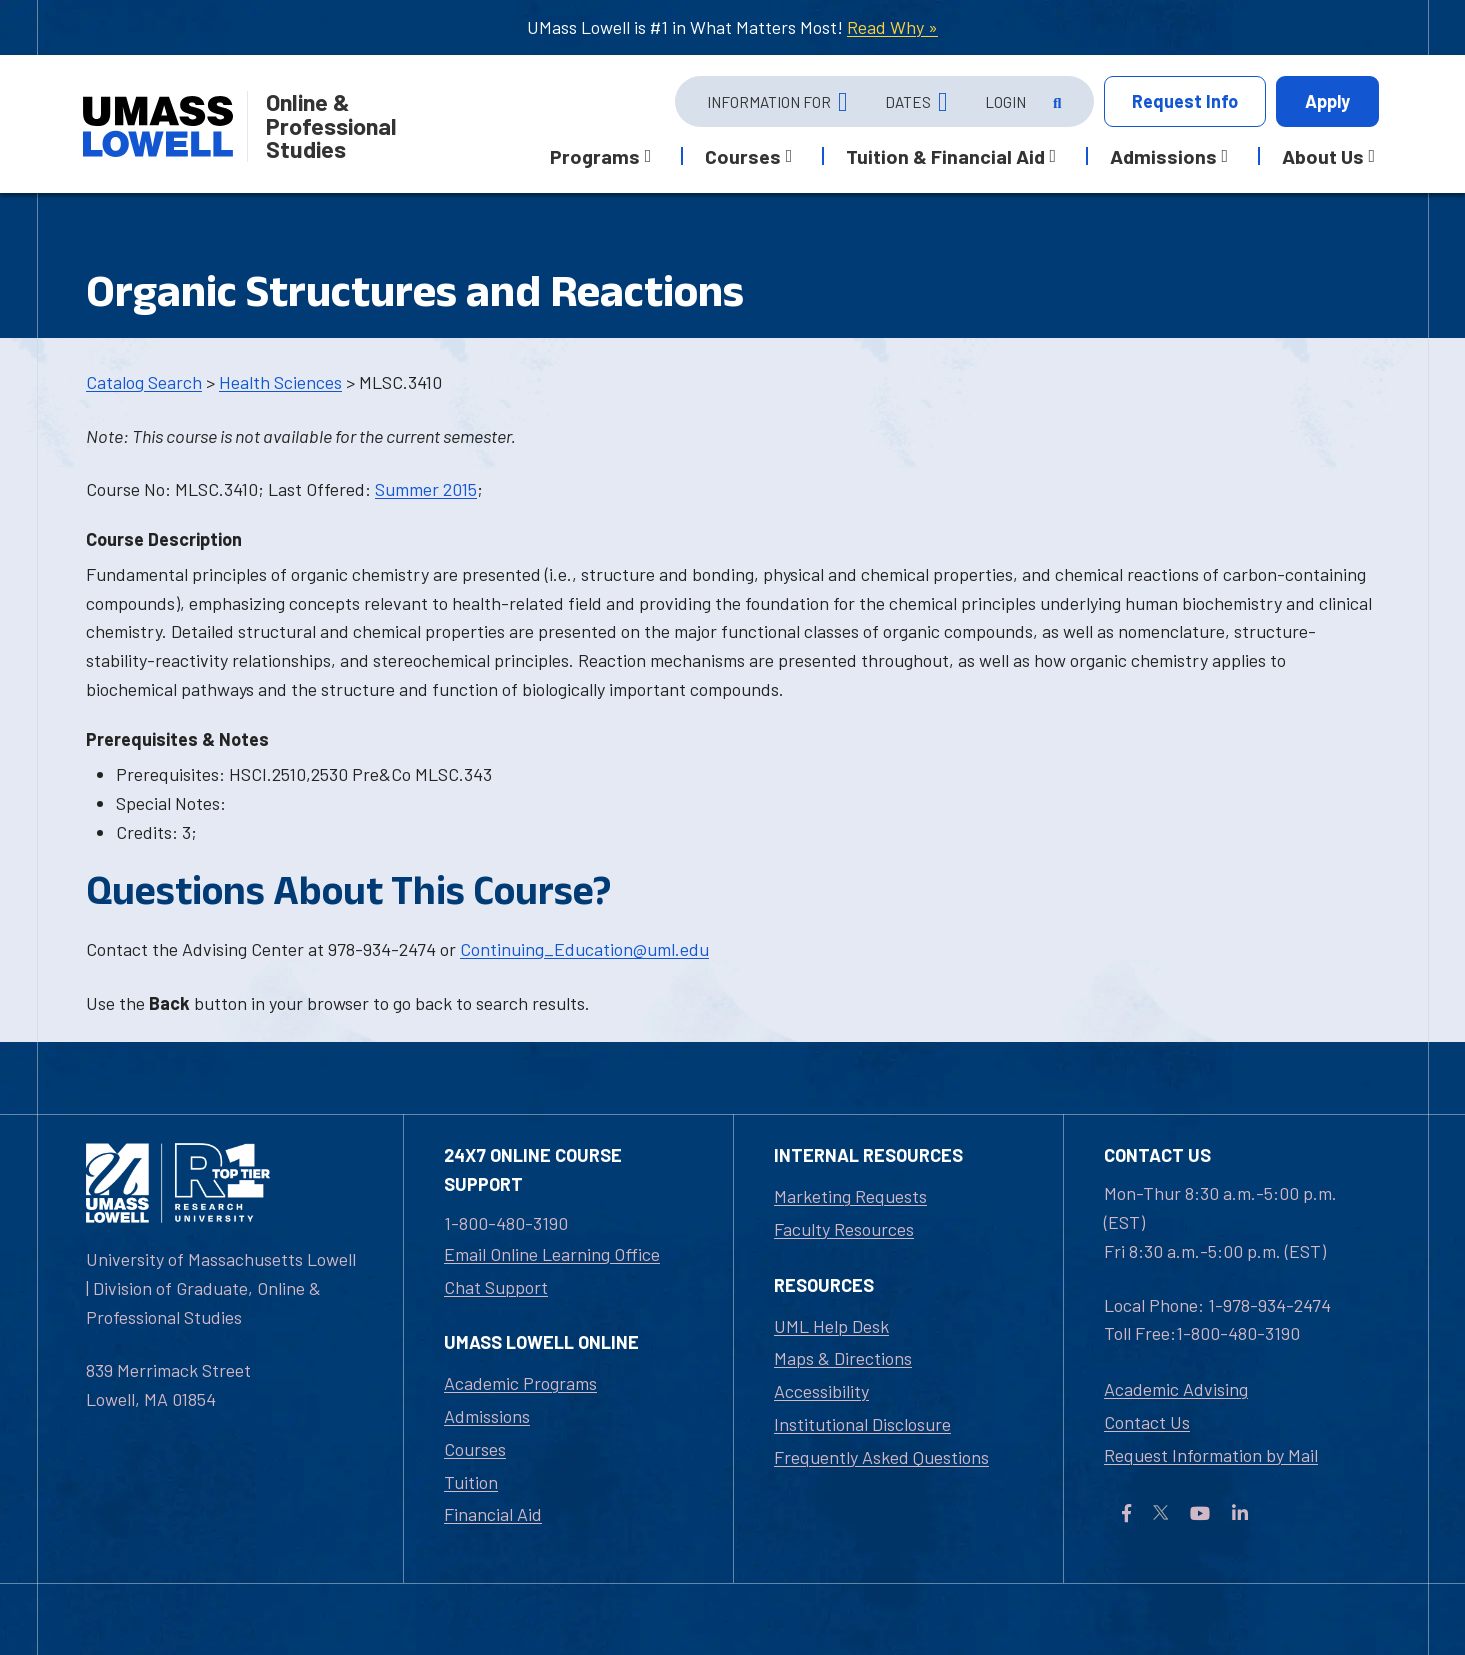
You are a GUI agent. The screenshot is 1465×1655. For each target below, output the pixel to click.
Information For (769, 102)
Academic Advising (1176, 1389)
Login (1005, 102)
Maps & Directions (843, 1358)
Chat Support (496, 1287)
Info (1185, 101)
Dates (908, 102)
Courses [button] (743, 156)
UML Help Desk (831, 1326)
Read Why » (892, 27)
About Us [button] (1323, 156)
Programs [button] (595, 156)
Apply (1327, 101)
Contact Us (1147, 1422)
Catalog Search (144, 382)
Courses (475, 1449)
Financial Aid (493, 1514)
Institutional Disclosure (862, 1424)
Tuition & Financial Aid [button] (945, 156)
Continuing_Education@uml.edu (584, 949)
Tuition (471, 1482)
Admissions (487, 1416)
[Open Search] (1055, 102)
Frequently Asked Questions (881, 1457)
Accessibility (821, 1391)
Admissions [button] (1163, 156)
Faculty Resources (844, 1229)
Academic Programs (520, 1383)
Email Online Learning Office (552, 1254)
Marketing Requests (850, 1196)
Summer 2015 (426, 489)
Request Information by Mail (1211, 1455)
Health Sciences (280, 382)
